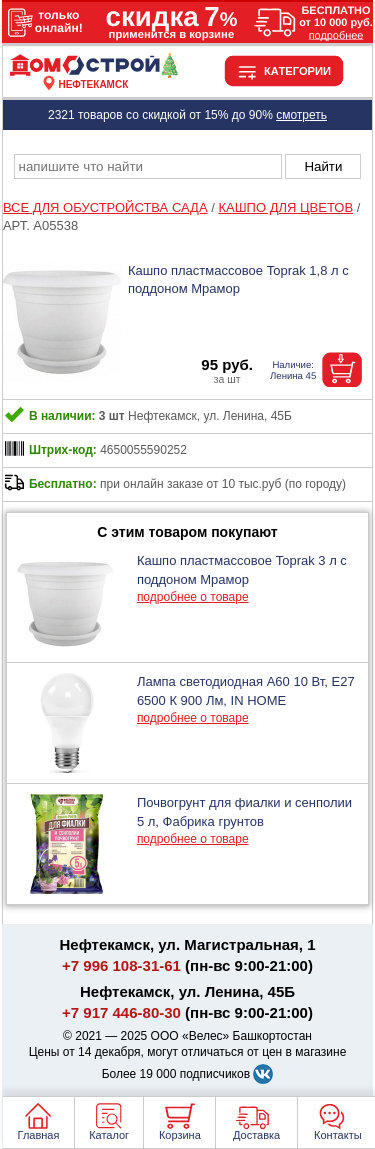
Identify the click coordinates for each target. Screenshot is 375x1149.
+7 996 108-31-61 (121, 965)
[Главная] (93, 73)
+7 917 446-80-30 (121, 1012)
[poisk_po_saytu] (148, 166)
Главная (39, 1135)
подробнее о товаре (193, 597)
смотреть (301, 115)
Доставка (256, 1135)
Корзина (180, 1135)
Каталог (109, 1135)
